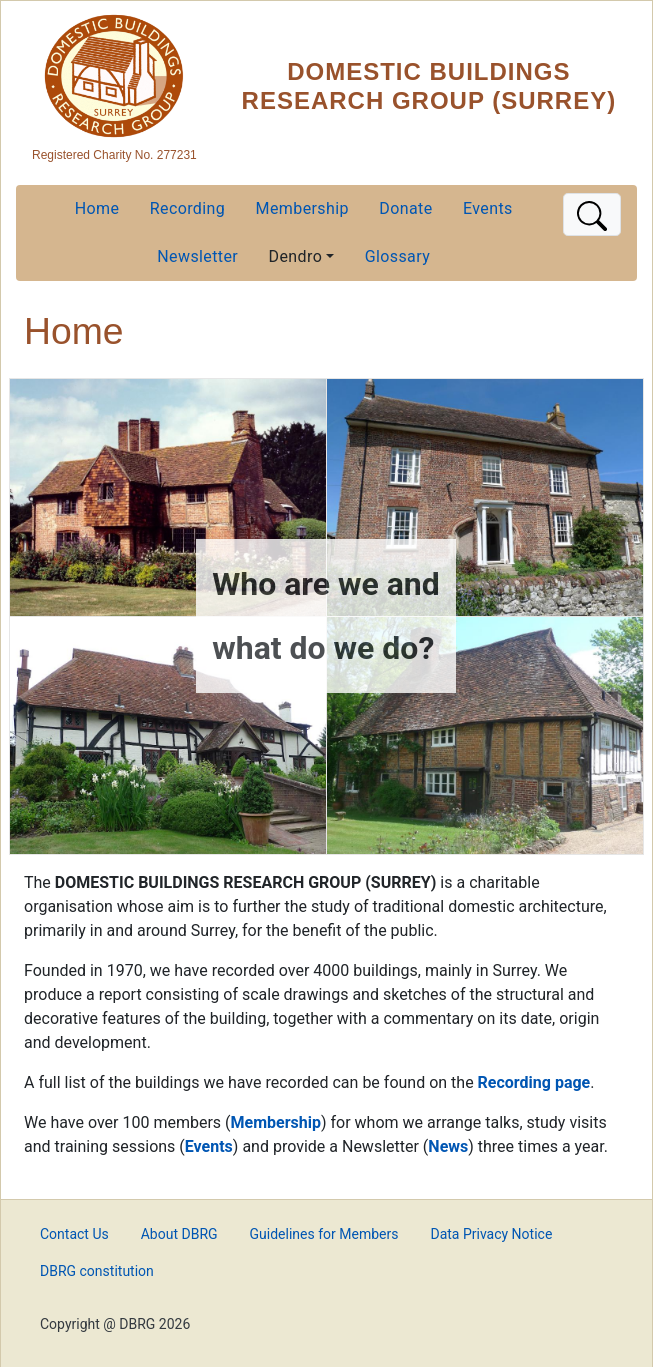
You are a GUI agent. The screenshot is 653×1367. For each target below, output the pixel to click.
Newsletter (197, 256)
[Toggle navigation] (592, 214)
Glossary (397, 256)
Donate (405, 208)
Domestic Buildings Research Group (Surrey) (429, 86)
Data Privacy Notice (491, 1234)
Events (488, 208)
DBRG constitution (97, 1271)
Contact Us (74, 1234)
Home (97, 208)
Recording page (534, 1082)
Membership (302, 208)
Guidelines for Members (324, 1234)
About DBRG (179, 1234)
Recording (187, 208)
